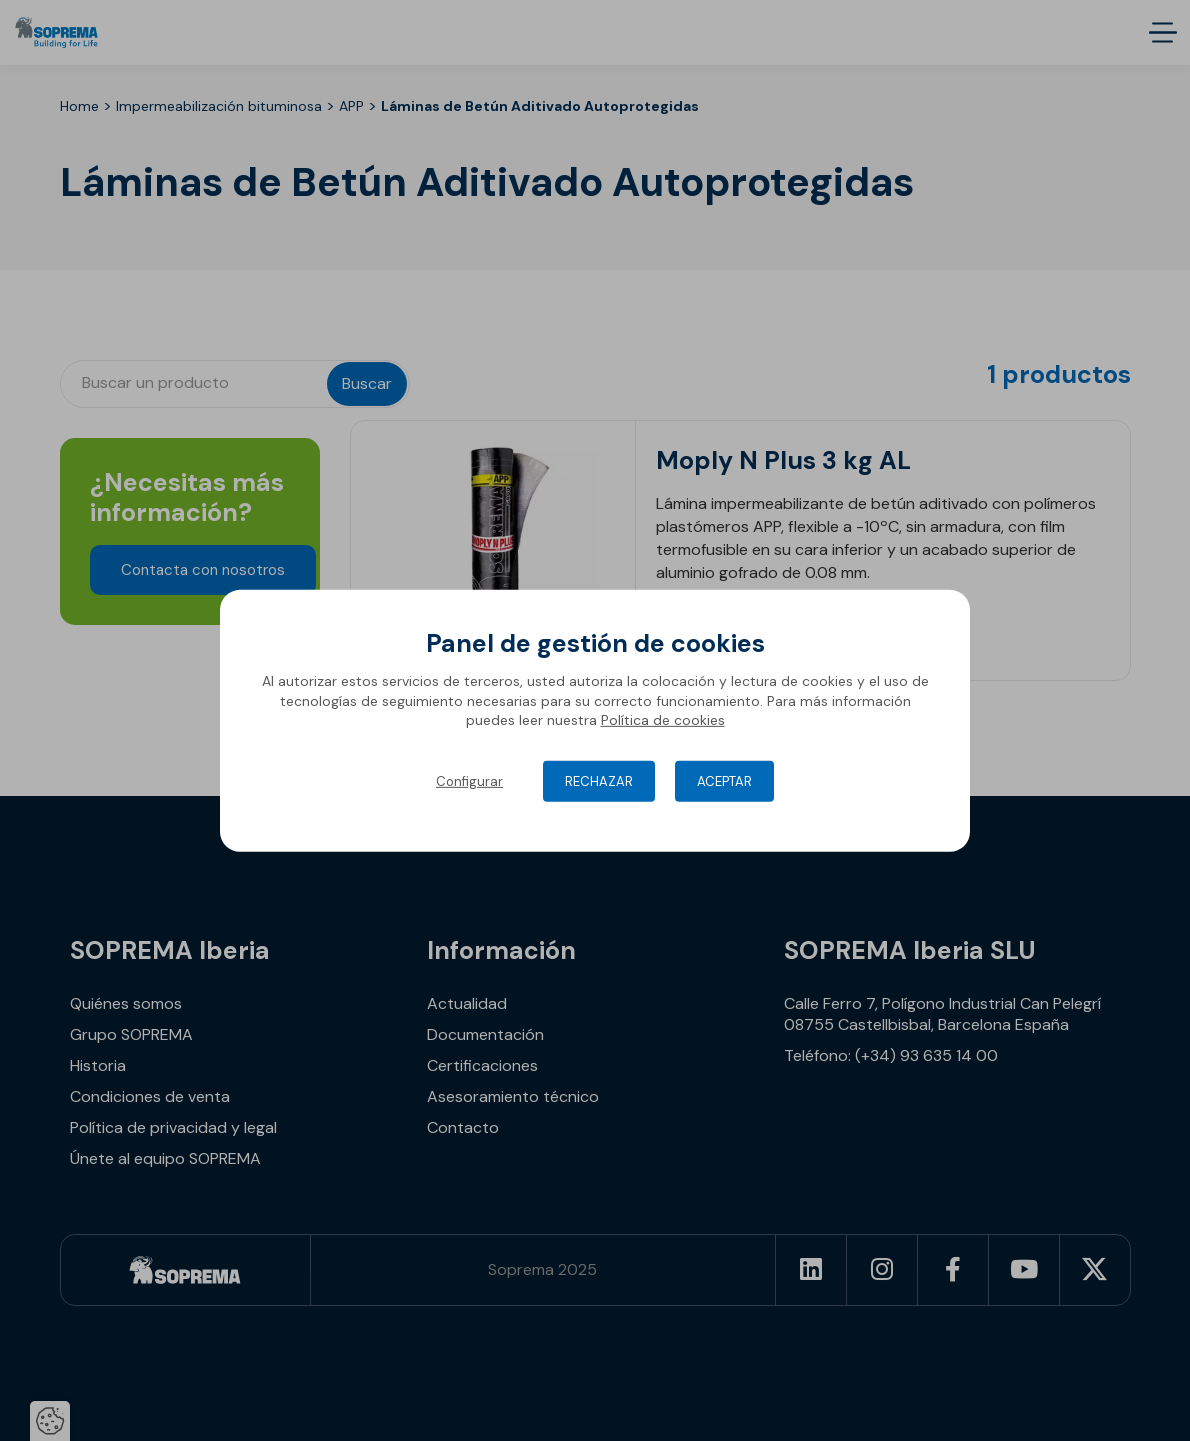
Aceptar (724, 781)
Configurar (469, 781)
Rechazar (599, 781)
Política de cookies (663, 720)
